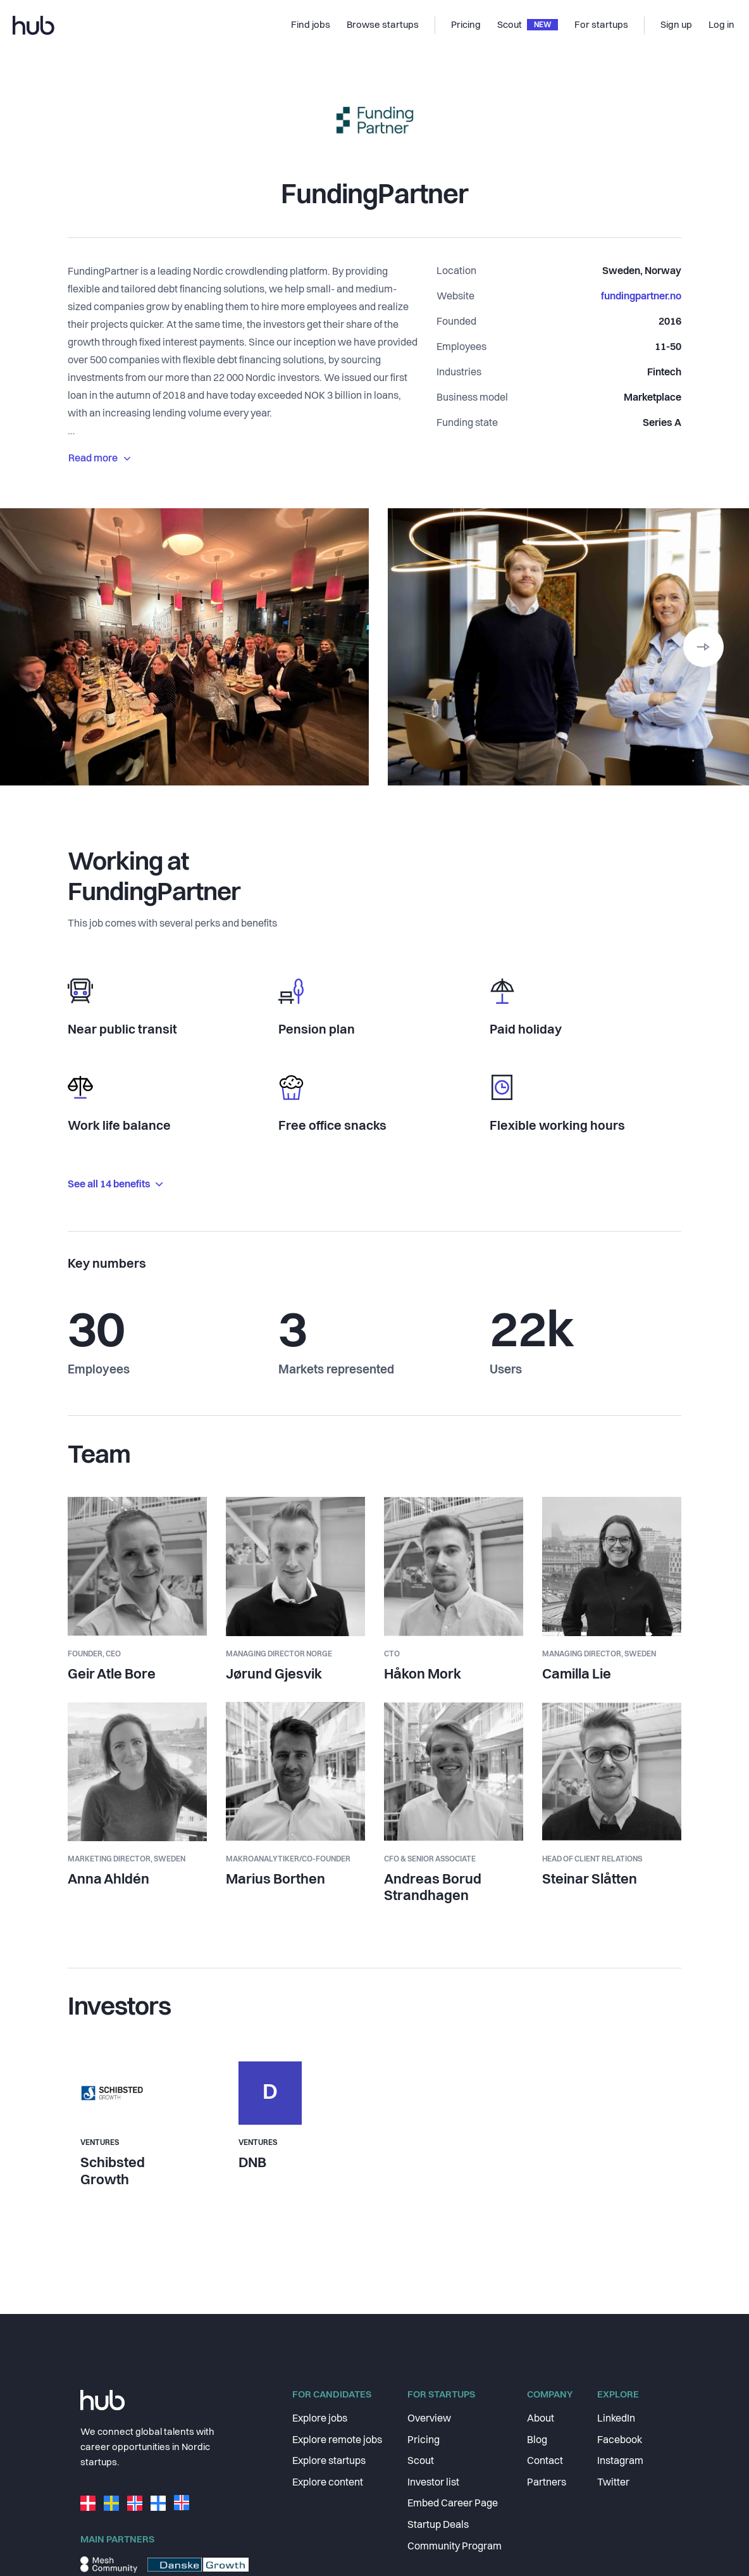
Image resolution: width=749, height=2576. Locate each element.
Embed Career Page (452, 2504)
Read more (99, 459)
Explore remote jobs (337, 2440)
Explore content (327, 2483)
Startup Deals (438, 2525)
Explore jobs (319, 2419)
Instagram (620, 2461)
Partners (546, 2483)
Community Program (454, 2547)
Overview (429, 2419)
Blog (537, 2440)
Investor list (433, 2483)
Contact (545, 2461)
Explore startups (329, 2461)
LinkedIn (616, 2419)
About (540, 2419)
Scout (420, 2461)
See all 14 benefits (115, 1185)
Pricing (423, 2440)
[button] (703, 647)
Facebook (619, 2440)
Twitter (613, 2483)
